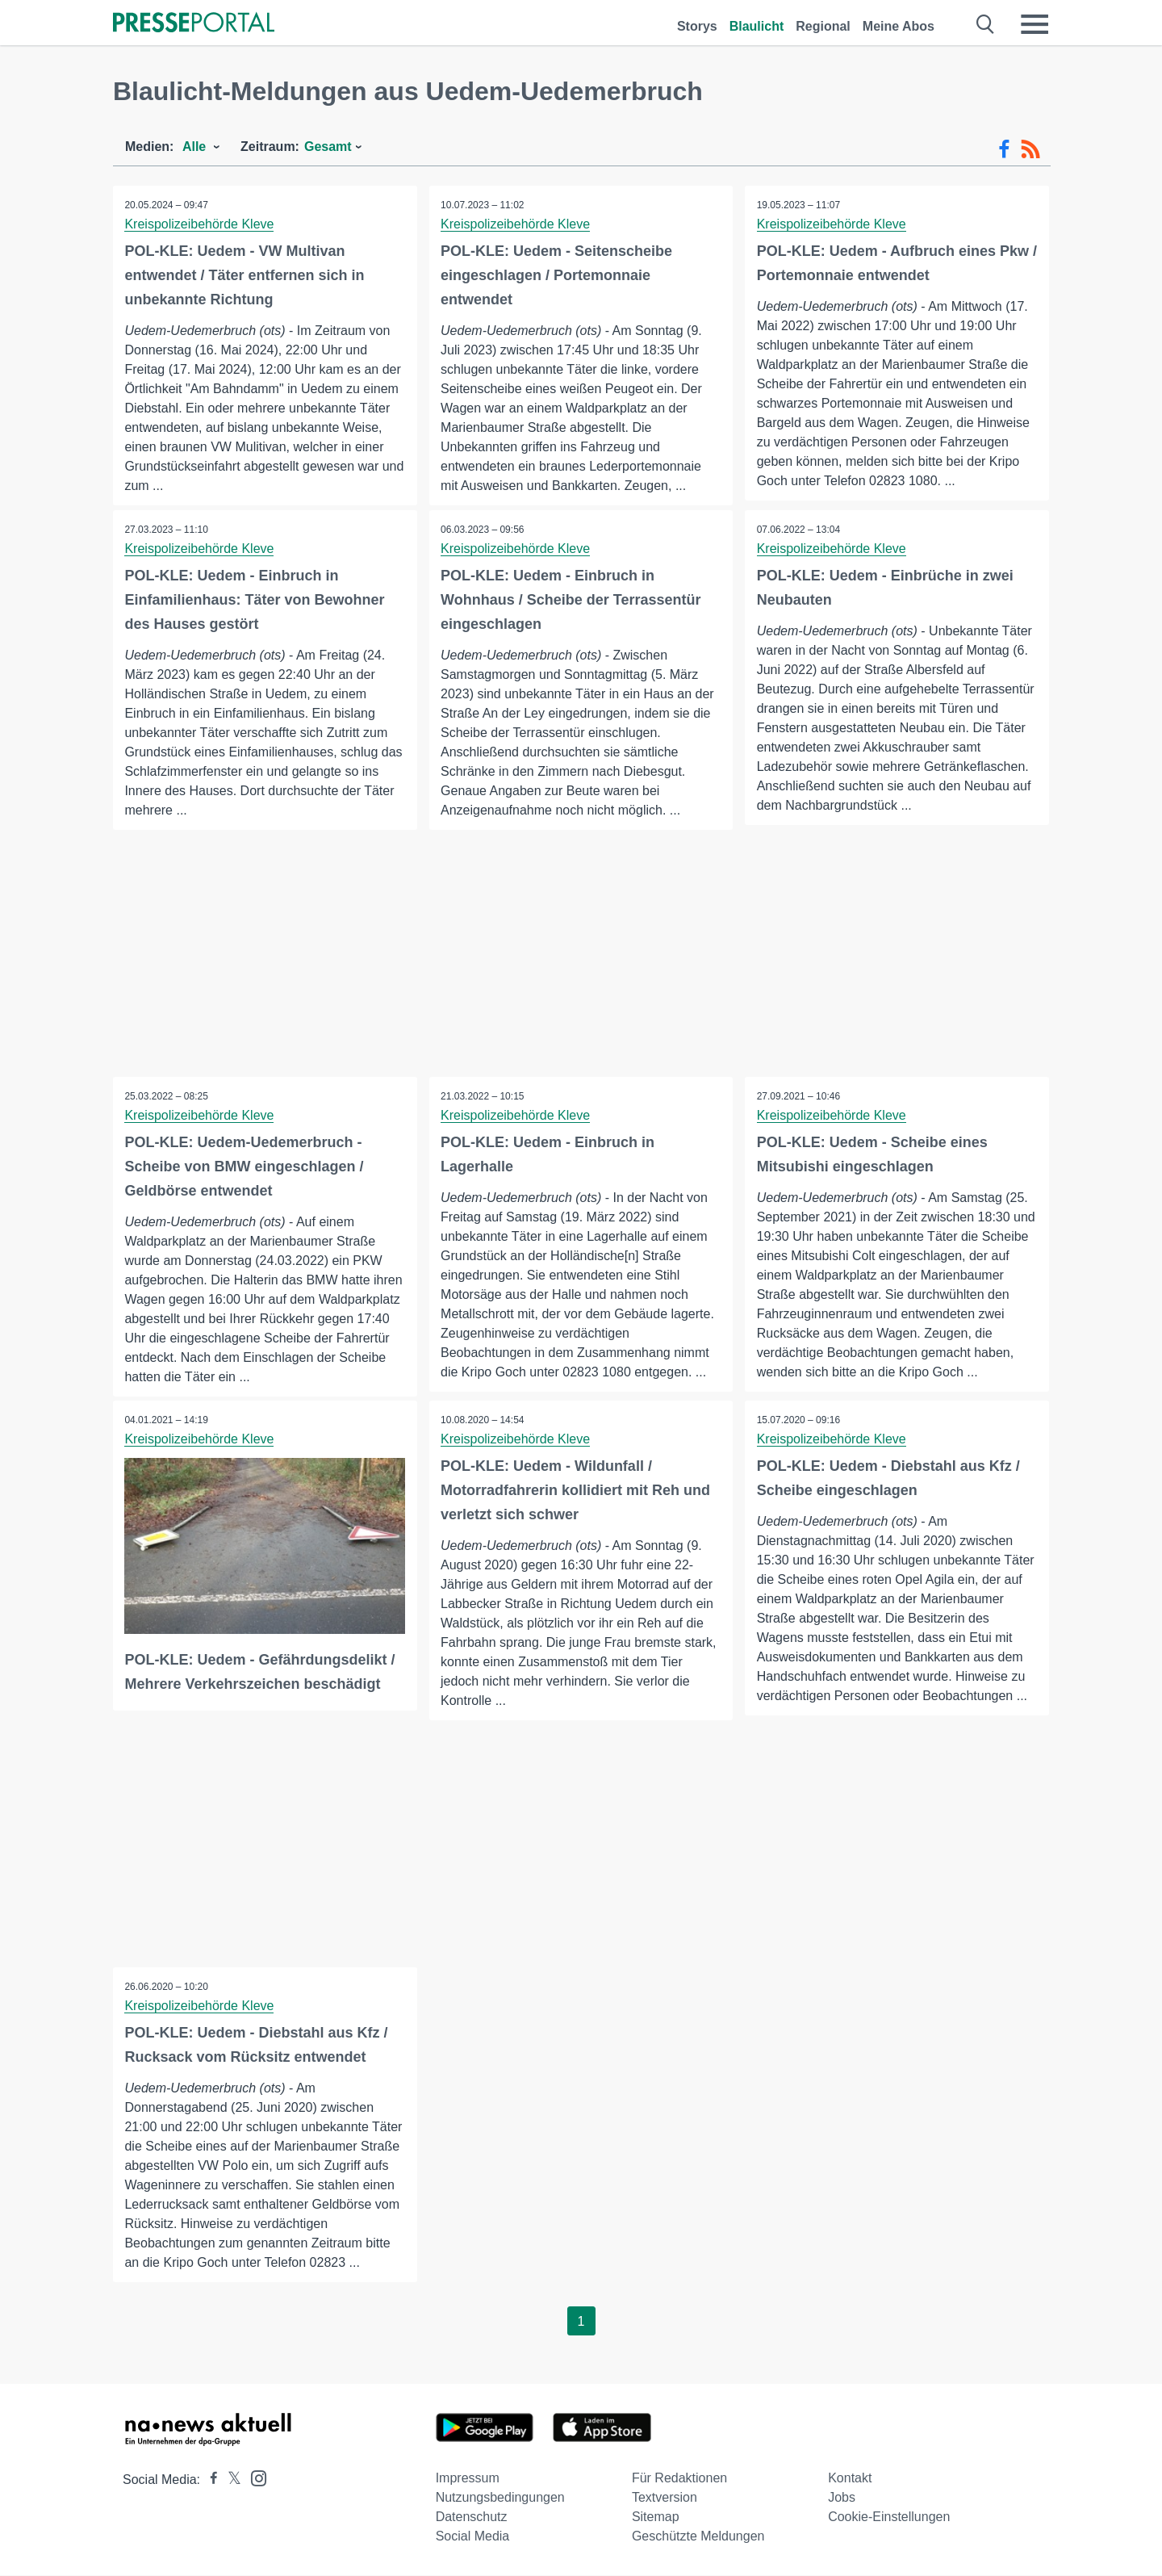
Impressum (467, 2479)
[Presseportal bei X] (229, 2480)
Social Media (473, 2537)
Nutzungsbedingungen (500, 2498)
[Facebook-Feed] (1004, 149)
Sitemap (655, 2517)
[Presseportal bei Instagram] (253, 2478)
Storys (697, 26)
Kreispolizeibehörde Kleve (199, 224)
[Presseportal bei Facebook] (209, 2480)
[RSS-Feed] (1030, 149)
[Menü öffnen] (1034, 24)
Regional (823, 26)
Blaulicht (756, 26)
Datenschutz (472, 2517)
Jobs (841, 2498)
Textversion (664, 2498)
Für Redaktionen (679, 2479)
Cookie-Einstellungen (889, 2517)
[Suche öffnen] (986, 24)
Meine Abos (898, 26)
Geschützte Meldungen (698, 2537)
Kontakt (850, 2479)
